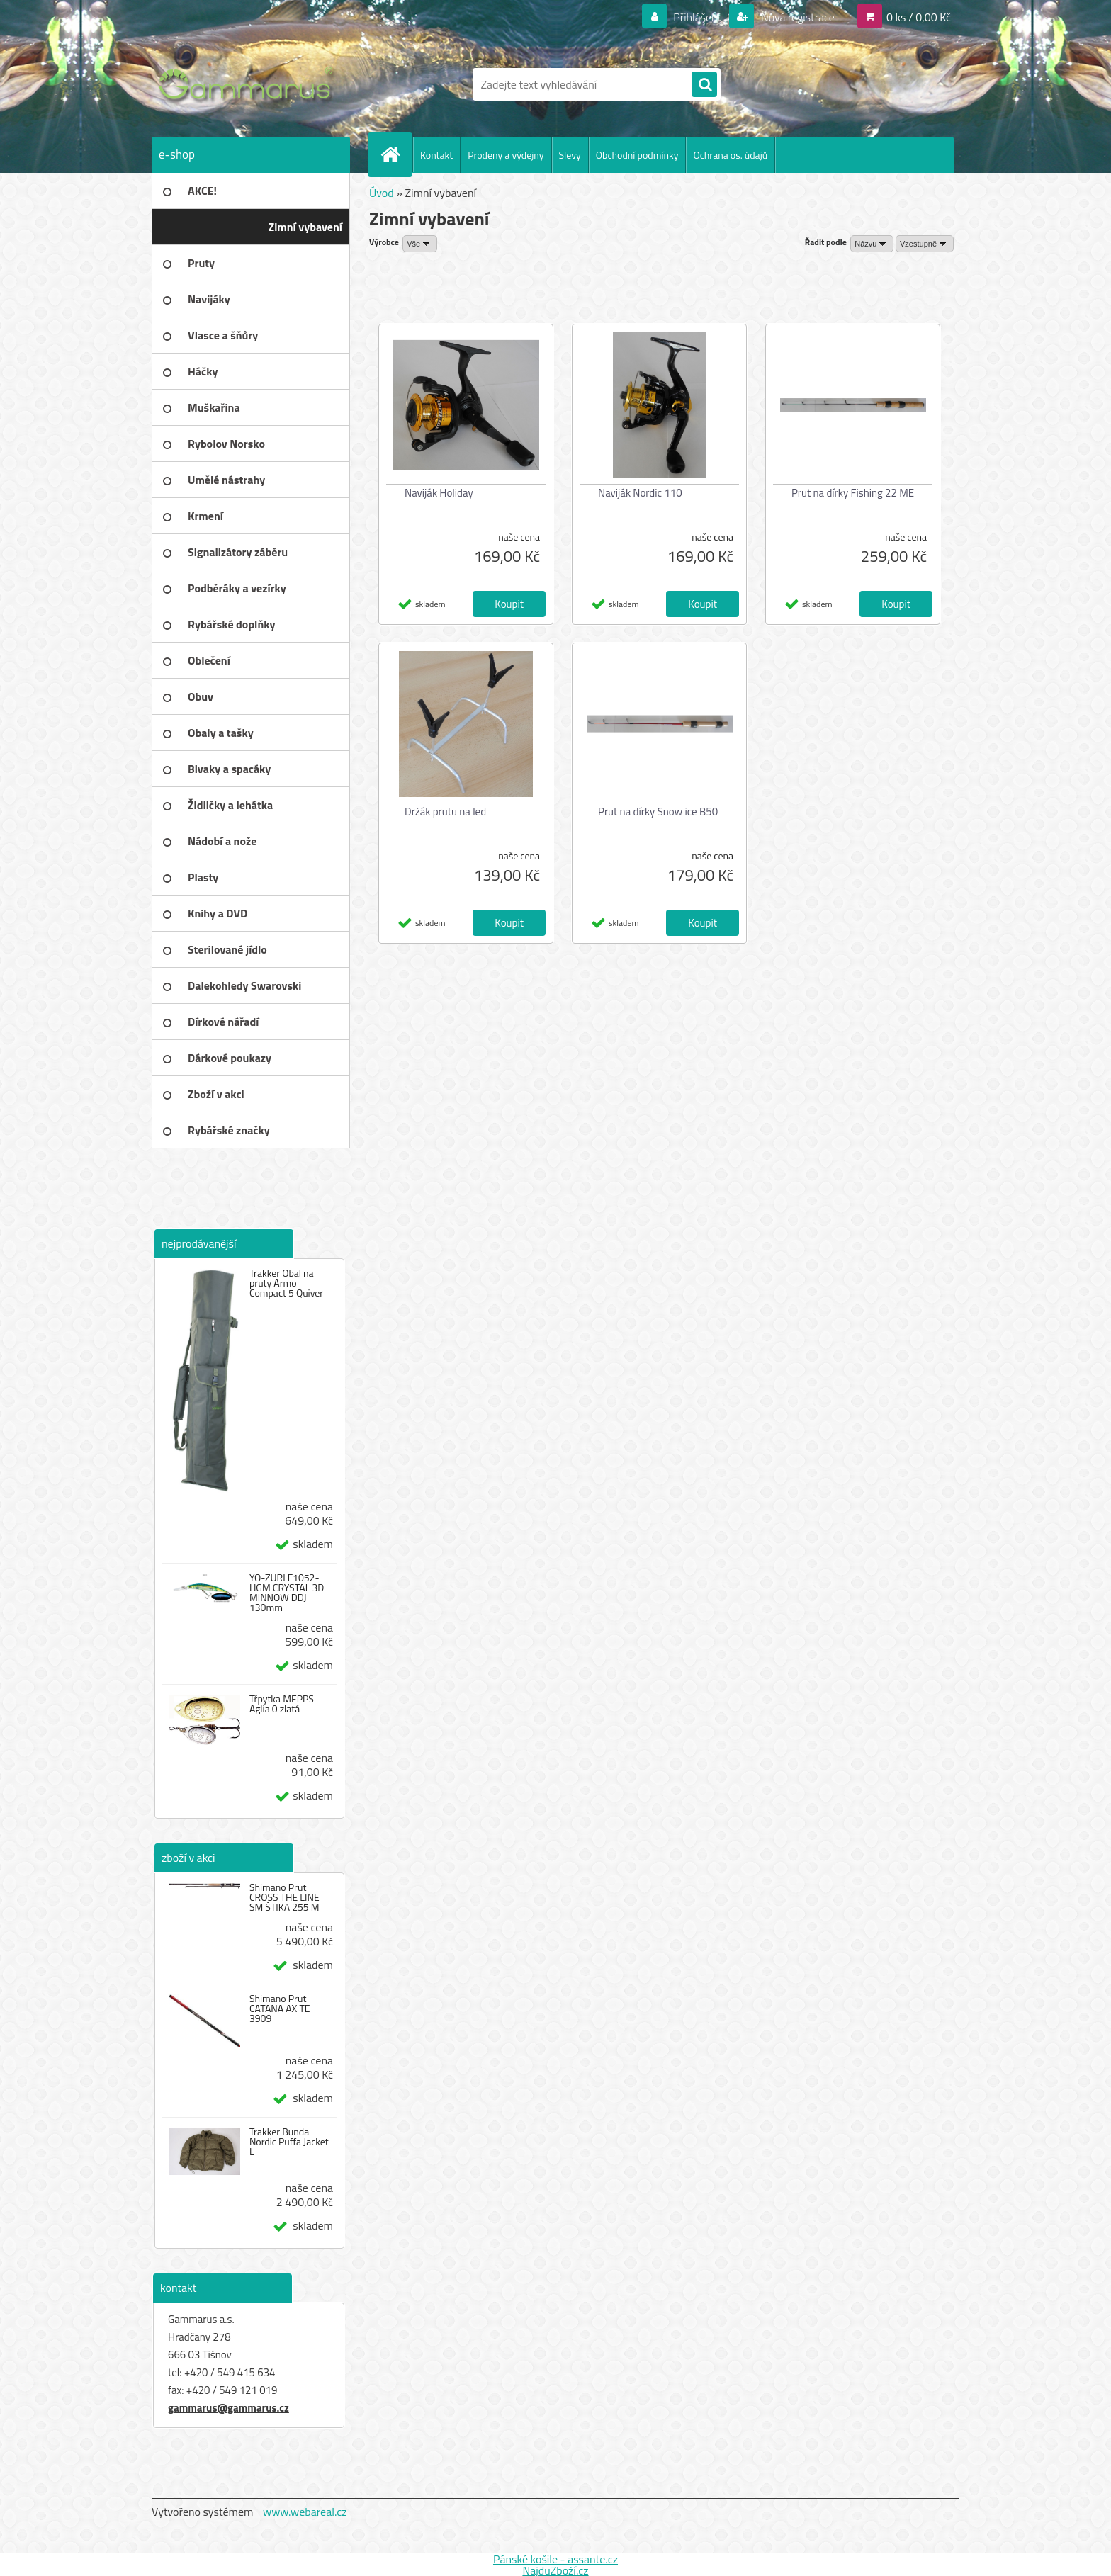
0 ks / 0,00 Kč (918, 17)
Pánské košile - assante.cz (555, 2558)
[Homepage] (396, 154)
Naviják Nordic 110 (640, 493)
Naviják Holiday (439, 493)
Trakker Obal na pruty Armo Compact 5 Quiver (286, 1283)
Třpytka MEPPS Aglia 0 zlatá (281, 1704)
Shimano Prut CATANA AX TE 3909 (279, 2008)
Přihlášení (697, 17)
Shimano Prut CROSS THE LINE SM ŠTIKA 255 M (284, 1897)
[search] (704, 85)
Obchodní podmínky (637, 154)
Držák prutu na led (445, 811)
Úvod (381, 192)
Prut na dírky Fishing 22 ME (852, 493)
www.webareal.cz (305, 2511)
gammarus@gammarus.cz (228, 2408)
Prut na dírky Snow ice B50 (658, 811)
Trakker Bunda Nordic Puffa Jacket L (289, 2142)
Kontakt (436, 154)
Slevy (570, 154)
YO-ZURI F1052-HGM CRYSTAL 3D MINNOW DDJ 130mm (286, 1592)
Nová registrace (796, 17)
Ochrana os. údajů (730, 154)
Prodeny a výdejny (505, 154)
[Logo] (249, 84)
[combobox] (871, 243)
